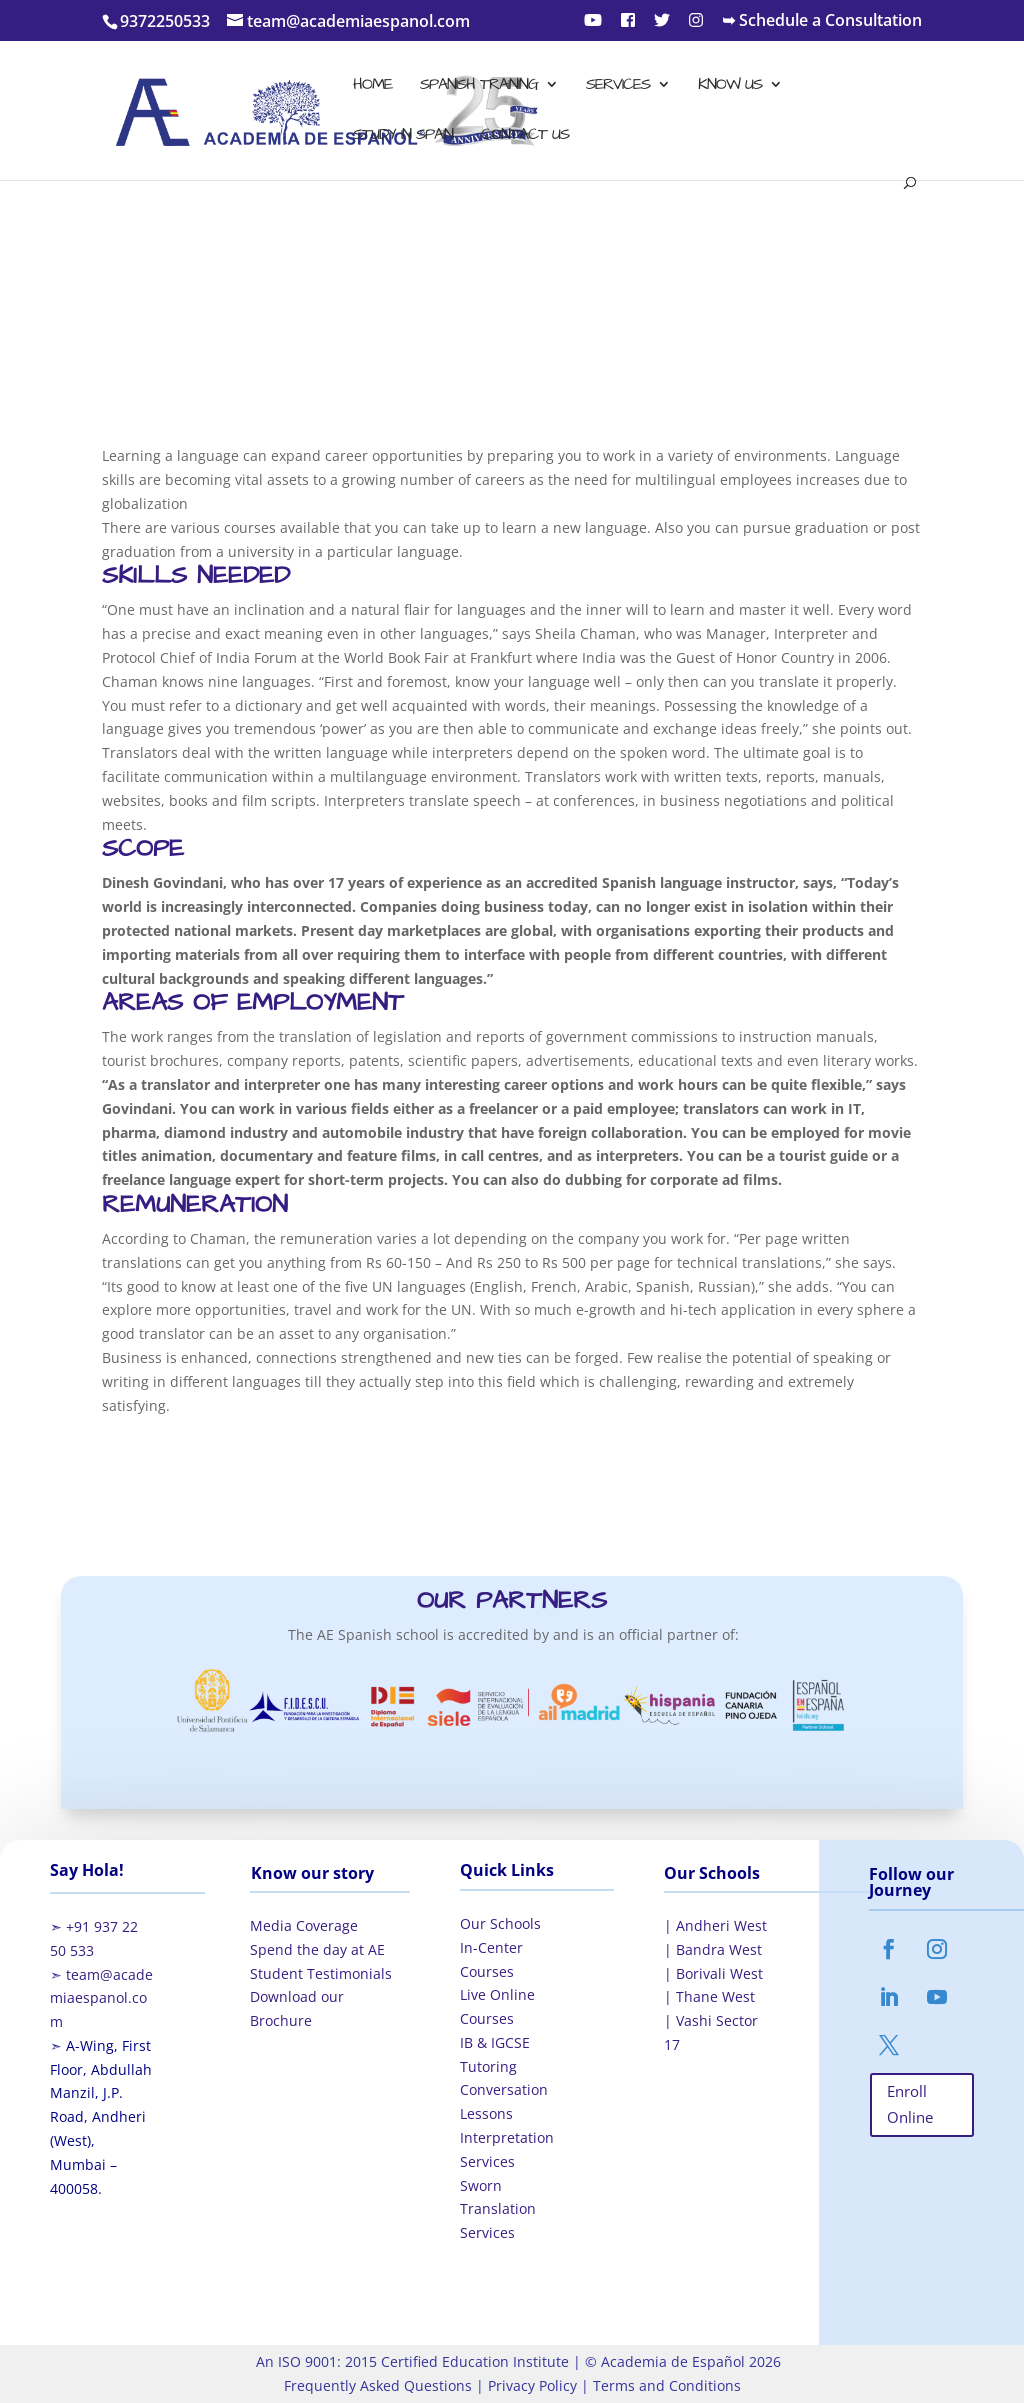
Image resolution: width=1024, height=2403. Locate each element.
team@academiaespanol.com (101, 1998)
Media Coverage (304, 1925)
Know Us (730, 86)
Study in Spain (403, 136)
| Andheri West (715, 1925)
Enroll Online (910, 2104)
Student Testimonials (321, 1973)
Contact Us (525, 136)
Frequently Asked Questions (378, 2385)
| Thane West (709, 1996)
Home (372, 86)
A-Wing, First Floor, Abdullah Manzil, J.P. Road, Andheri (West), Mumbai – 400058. (101, 2117)
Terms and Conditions (665, 2385)
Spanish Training (479, 86)
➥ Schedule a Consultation (822, 21)
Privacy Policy (530, 2385)
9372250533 (165, 21)
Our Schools (500, 1923)
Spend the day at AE (317, 1949)
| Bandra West (713, 1949)
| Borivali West (713, 1973)
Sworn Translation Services (498, 2209)
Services (618, 86)
